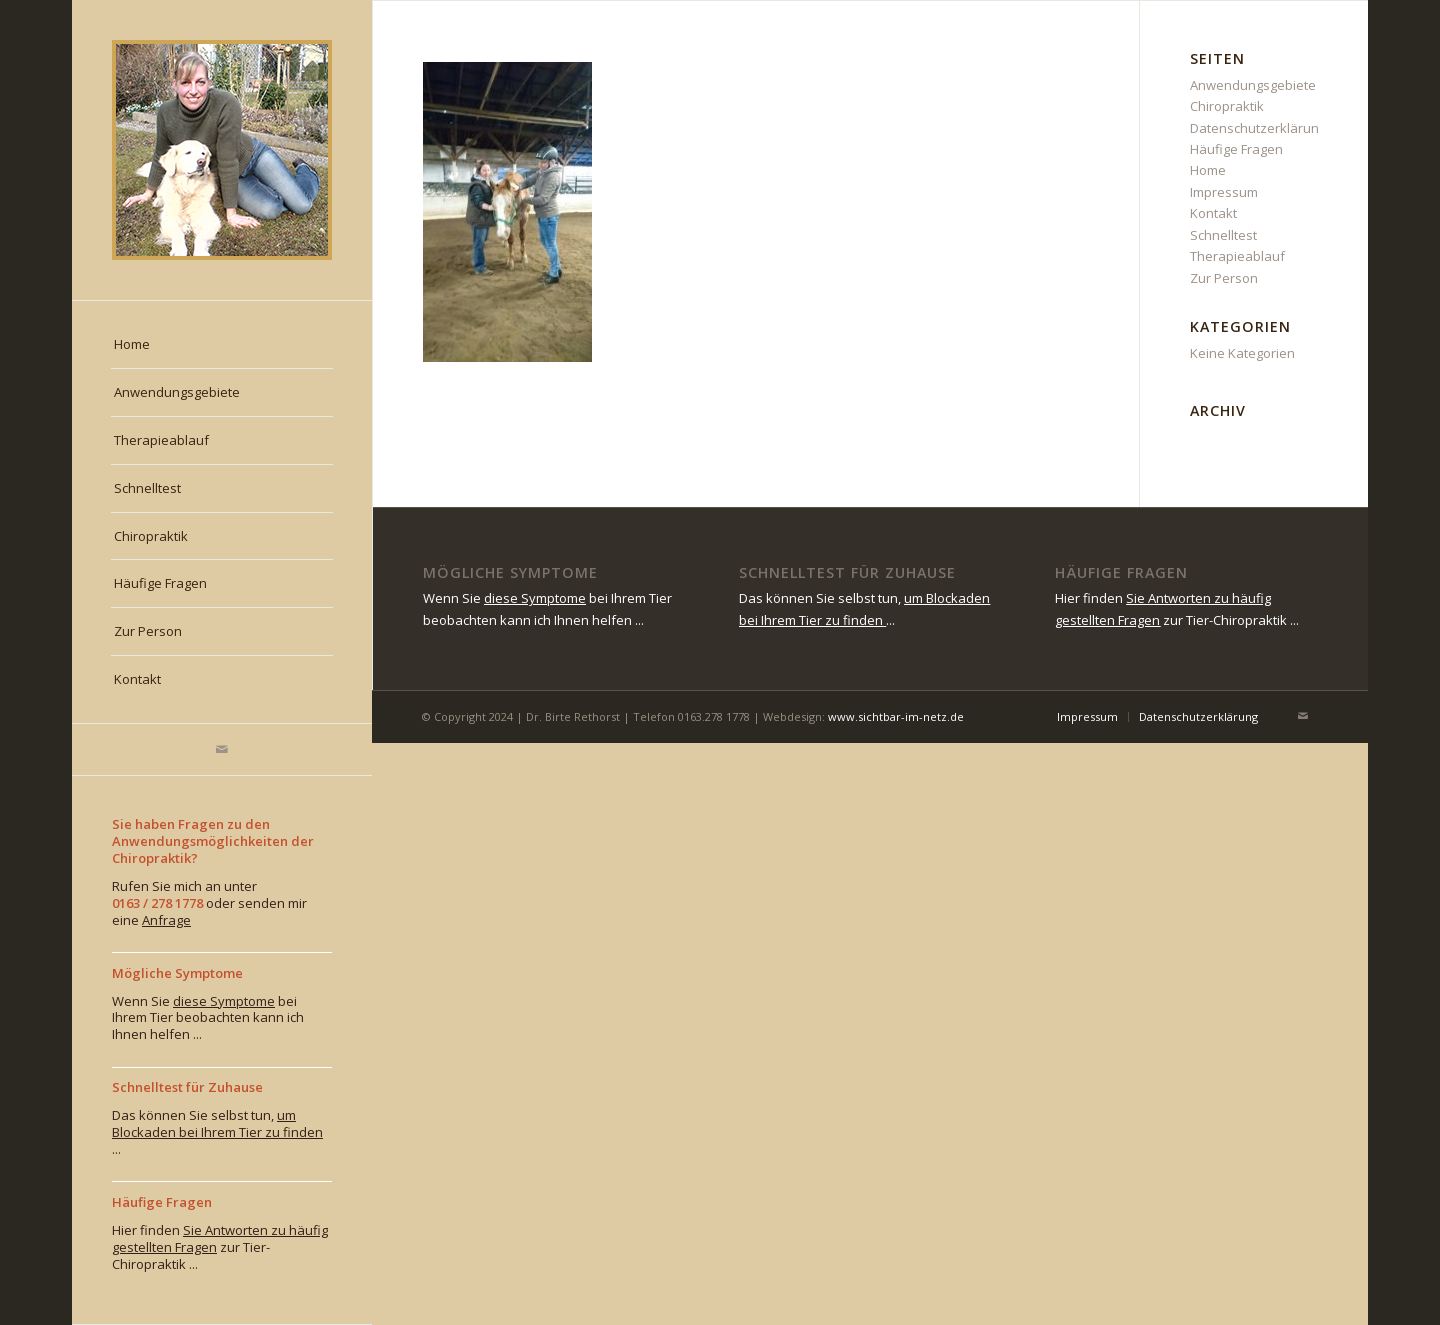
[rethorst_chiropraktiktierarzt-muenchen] (222, 150)
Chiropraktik (1227, 106)
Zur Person (1224, 278)
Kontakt (1213, 213)
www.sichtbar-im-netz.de (896, 716)
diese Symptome (224, 1001)
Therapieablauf (1237, 256)
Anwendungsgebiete (1253, 85)
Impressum (1224, 192)
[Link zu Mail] (222, 749)
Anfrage (166, 920)
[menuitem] (222, 345)
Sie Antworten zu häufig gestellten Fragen (220, 1238)
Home (1208, 170)
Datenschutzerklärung (1258, 128)
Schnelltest (1223, 235)
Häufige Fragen (1236, 149)
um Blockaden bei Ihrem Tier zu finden (217, 1123)
